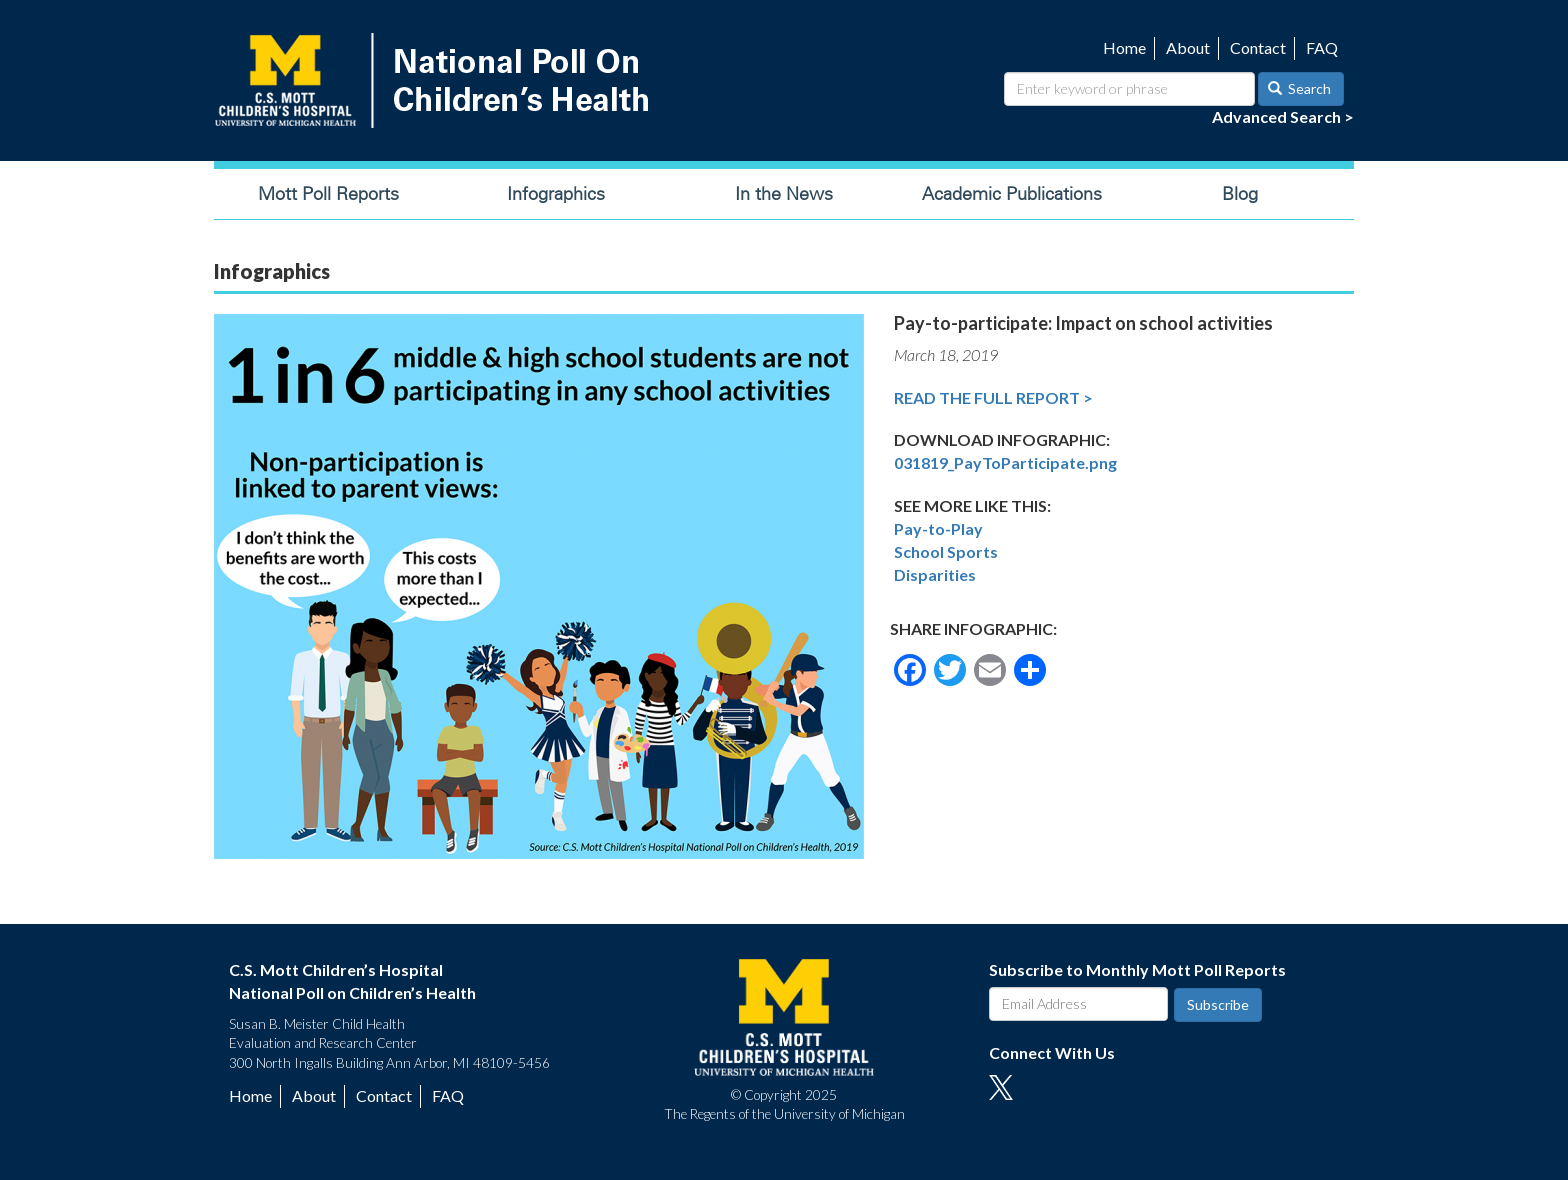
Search (1300, 88)
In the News (784, 194)
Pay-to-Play (938, 528)
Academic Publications (1012, 194)
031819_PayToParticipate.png (1005, 462)
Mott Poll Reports (328, 194)
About (1188, 47)
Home (1124, 47)
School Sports (946, 551)
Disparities (935, 574)
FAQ (1322, 47)
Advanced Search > (1283, 116)
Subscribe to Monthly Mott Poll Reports (1137, 969)
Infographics (556, 194)
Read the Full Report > (993, 397)
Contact (1258, 47)
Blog (1240, 194)
